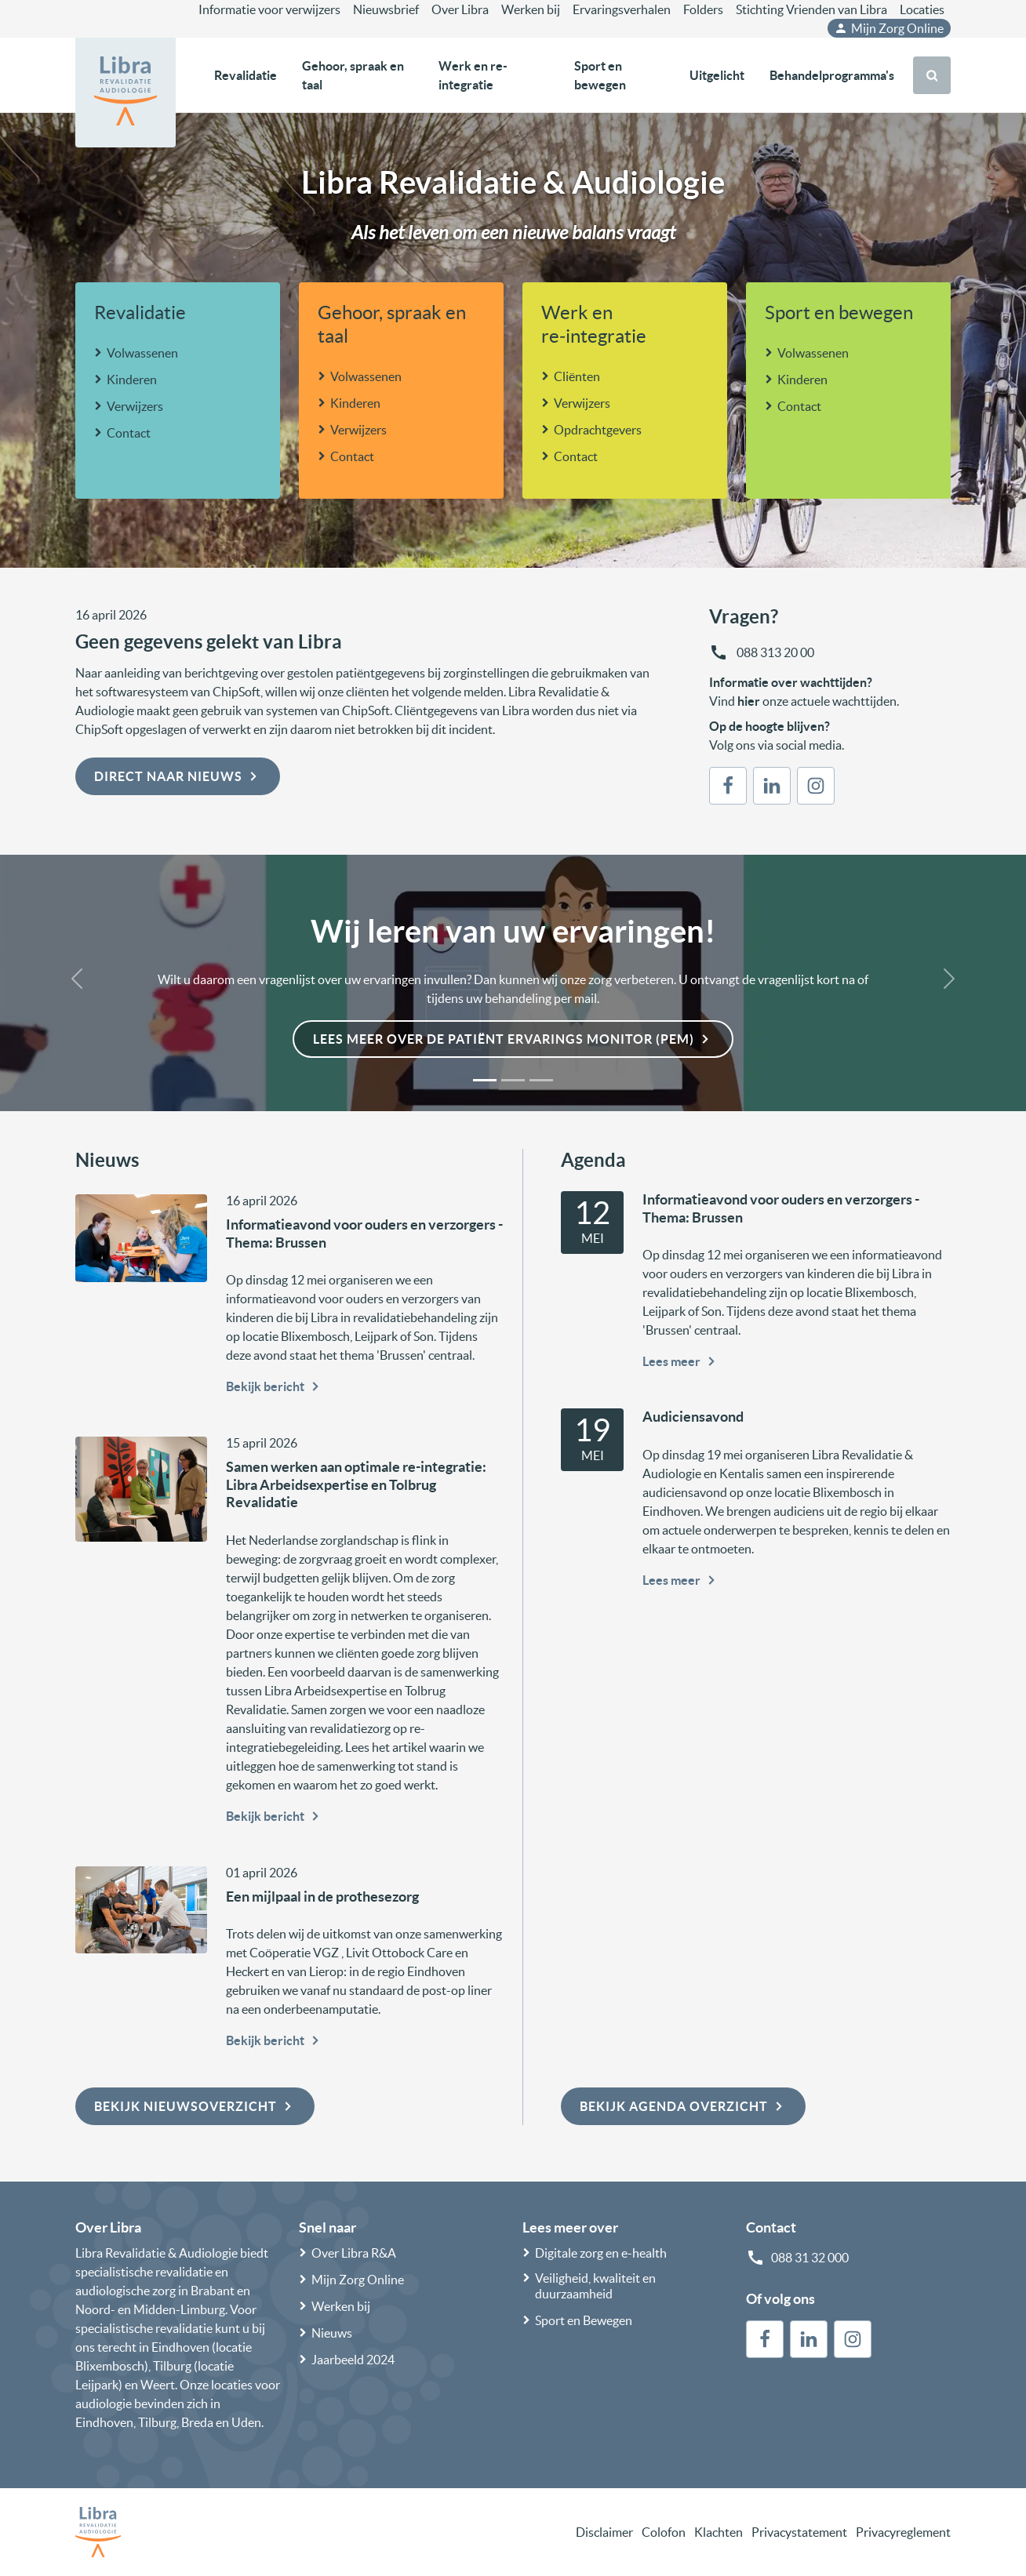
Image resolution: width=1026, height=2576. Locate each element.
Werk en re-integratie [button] (473, 75)
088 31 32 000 (810, 2258)
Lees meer (680, 1361)
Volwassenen (142, 353)
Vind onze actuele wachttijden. (804, 701)
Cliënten (577, 376)
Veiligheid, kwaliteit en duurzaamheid (595, 2286)
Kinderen (132, 379)
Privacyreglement (903, 2532)
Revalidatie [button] (245, 75)
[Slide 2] (513, 1080)
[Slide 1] (485, 1080)
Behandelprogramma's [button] (832, 75)
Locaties (922, 9)
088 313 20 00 (774, 652)
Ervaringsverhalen (622, 9)
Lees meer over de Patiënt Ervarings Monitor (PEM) (513, 1039)
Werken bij (530, 9)
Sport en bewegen (839, 312)
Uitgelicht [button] (716, 75)
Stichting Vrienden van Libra (811, 9)
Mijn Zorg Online (889, 28)
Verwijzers (135, 406)
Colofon (664, 2532)
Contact (129, 433)
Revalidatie (140, 312)
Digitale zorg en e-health (601, 2253)
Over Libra (460, 9)
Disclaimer (604, 2532)
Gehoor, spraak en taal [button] (353, 75)
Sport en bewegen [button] (600, 75)
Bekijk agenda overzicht (683, 2106)
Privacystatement (799, 2532)
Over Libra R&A (353, 2253)
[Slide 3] (541, 1080)
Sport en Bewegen (583, 2320)
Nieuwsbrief (386, 9)
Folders (703, 9)
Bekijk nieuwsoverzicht (195, 2106)
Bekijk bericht (274, 1386)
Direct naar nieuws (177, 776)
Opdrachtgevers (598, 430)
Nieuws (331, 2333)
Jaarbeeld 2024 (353, 2360)
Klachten (718, 2532)
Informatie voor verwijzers (269, 9)
